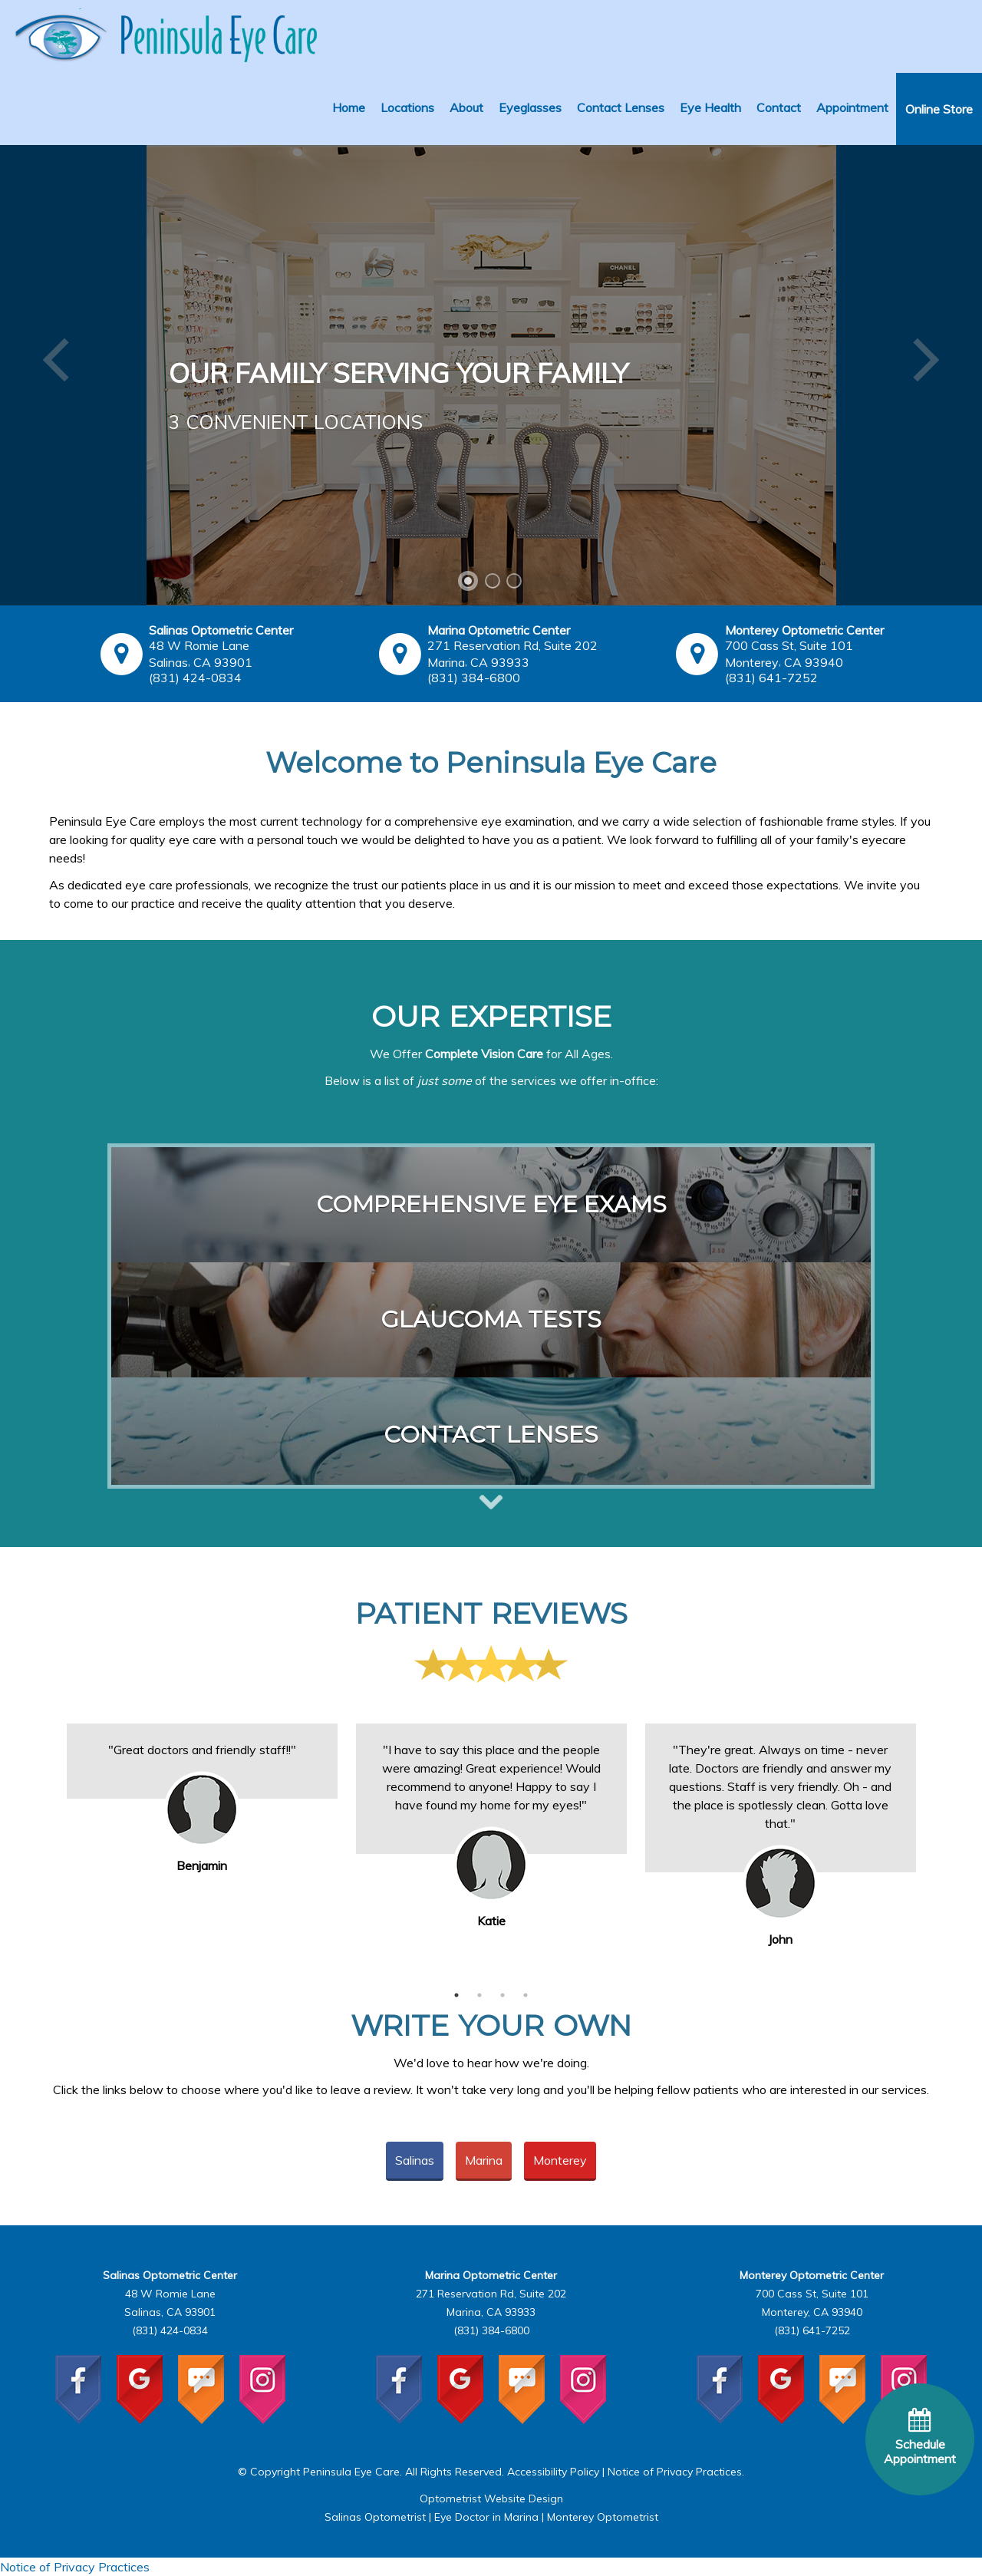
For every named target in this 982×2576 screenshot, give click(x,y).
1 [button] (456, 1995)
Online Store (939, 109)
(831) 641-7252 (771, 677)
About (466, 107)
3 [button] (502, 1995)
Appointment (852, 107)
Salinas (414, 2160)
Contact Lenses (620, 107)
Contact (778, 107)
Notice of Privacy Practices (675, 2472)
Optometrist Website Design (491, 2498)
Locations (407, 107)
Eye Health (710, 107)
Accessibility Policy (553, 2472)
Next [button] (936, 1839)
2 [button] (479, 1995)
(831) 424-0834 (195, 677)
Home (348, 107)
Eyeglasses (530, 107)
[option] (202, 1761)
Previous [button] (46, 1839)
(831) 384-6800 (473, 677)
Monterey (560, 2160)
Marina (484, 2160)
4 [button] (525, 1995)
